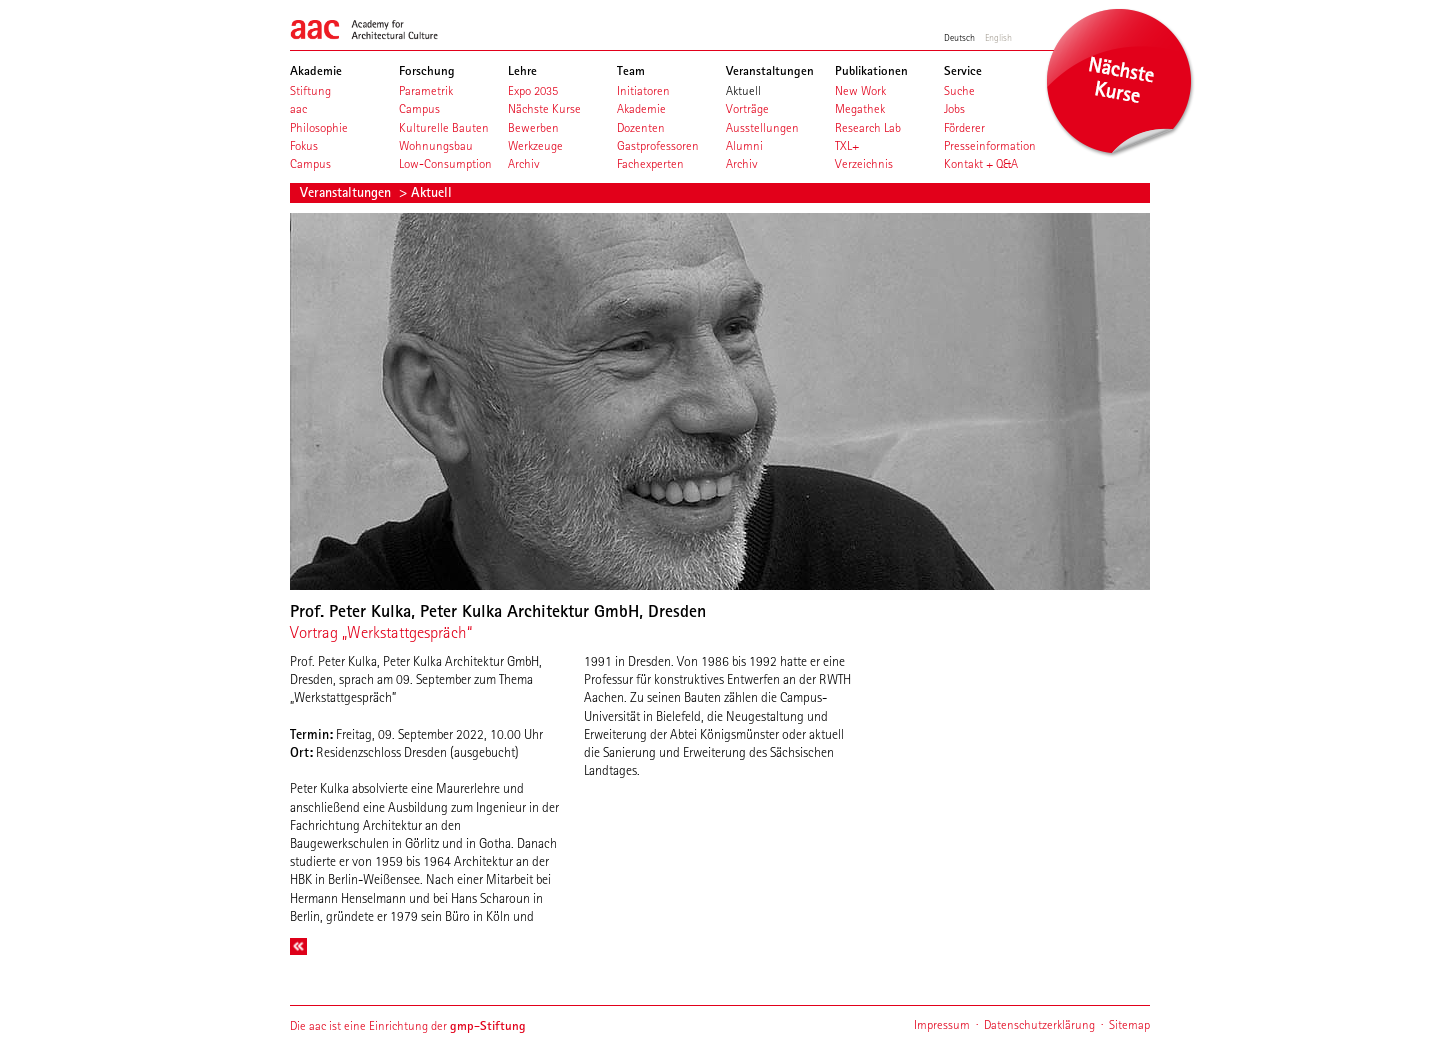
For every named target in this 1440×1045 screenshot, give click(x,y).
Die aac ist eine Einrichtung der (408, 1025)
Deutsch (959, 37)
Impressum (942, 1024)
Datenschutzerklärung (1039, 1024)
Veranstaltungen (347, 192)
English (998, 37)
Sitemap (1129, 1024)
